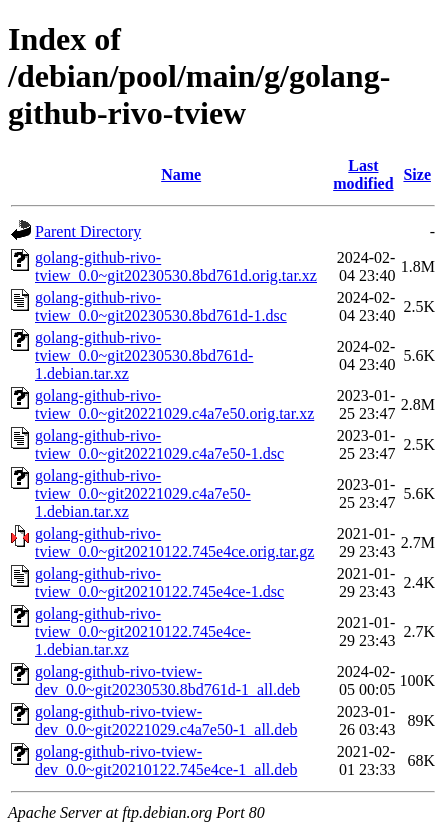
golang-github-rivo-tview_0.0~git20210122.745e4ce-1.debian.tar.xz (143, 631)
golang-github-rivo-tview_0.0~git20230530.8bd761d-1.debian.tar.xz (144, 355)
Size (417, 174)
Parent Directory (88, 231)
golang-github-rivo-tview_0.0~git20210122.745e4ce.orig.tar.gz (174, 542)
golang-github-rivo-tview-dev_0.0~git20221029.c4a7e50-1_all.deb (166, 720)
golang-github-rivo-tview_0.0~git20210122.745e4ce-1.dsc (159, 582)
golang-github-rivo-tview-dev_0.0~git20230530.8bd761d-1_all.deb (167, 680)
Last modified (363, 174)
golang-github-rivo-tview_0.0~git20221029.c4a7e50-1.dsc (159, 444)
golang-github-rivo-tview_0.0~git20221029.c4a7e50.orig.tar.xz (174, 404)
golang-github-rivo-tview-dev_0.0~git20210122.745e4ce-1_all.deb (166, 760)
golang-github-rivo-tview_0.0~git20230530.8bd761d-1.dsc (161, 306)
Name (181, 174)
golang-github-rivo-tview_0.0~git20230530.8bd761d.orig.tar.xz (176, 266)
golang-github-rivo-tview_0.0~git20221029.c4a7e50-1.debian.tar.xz (143, 493)
